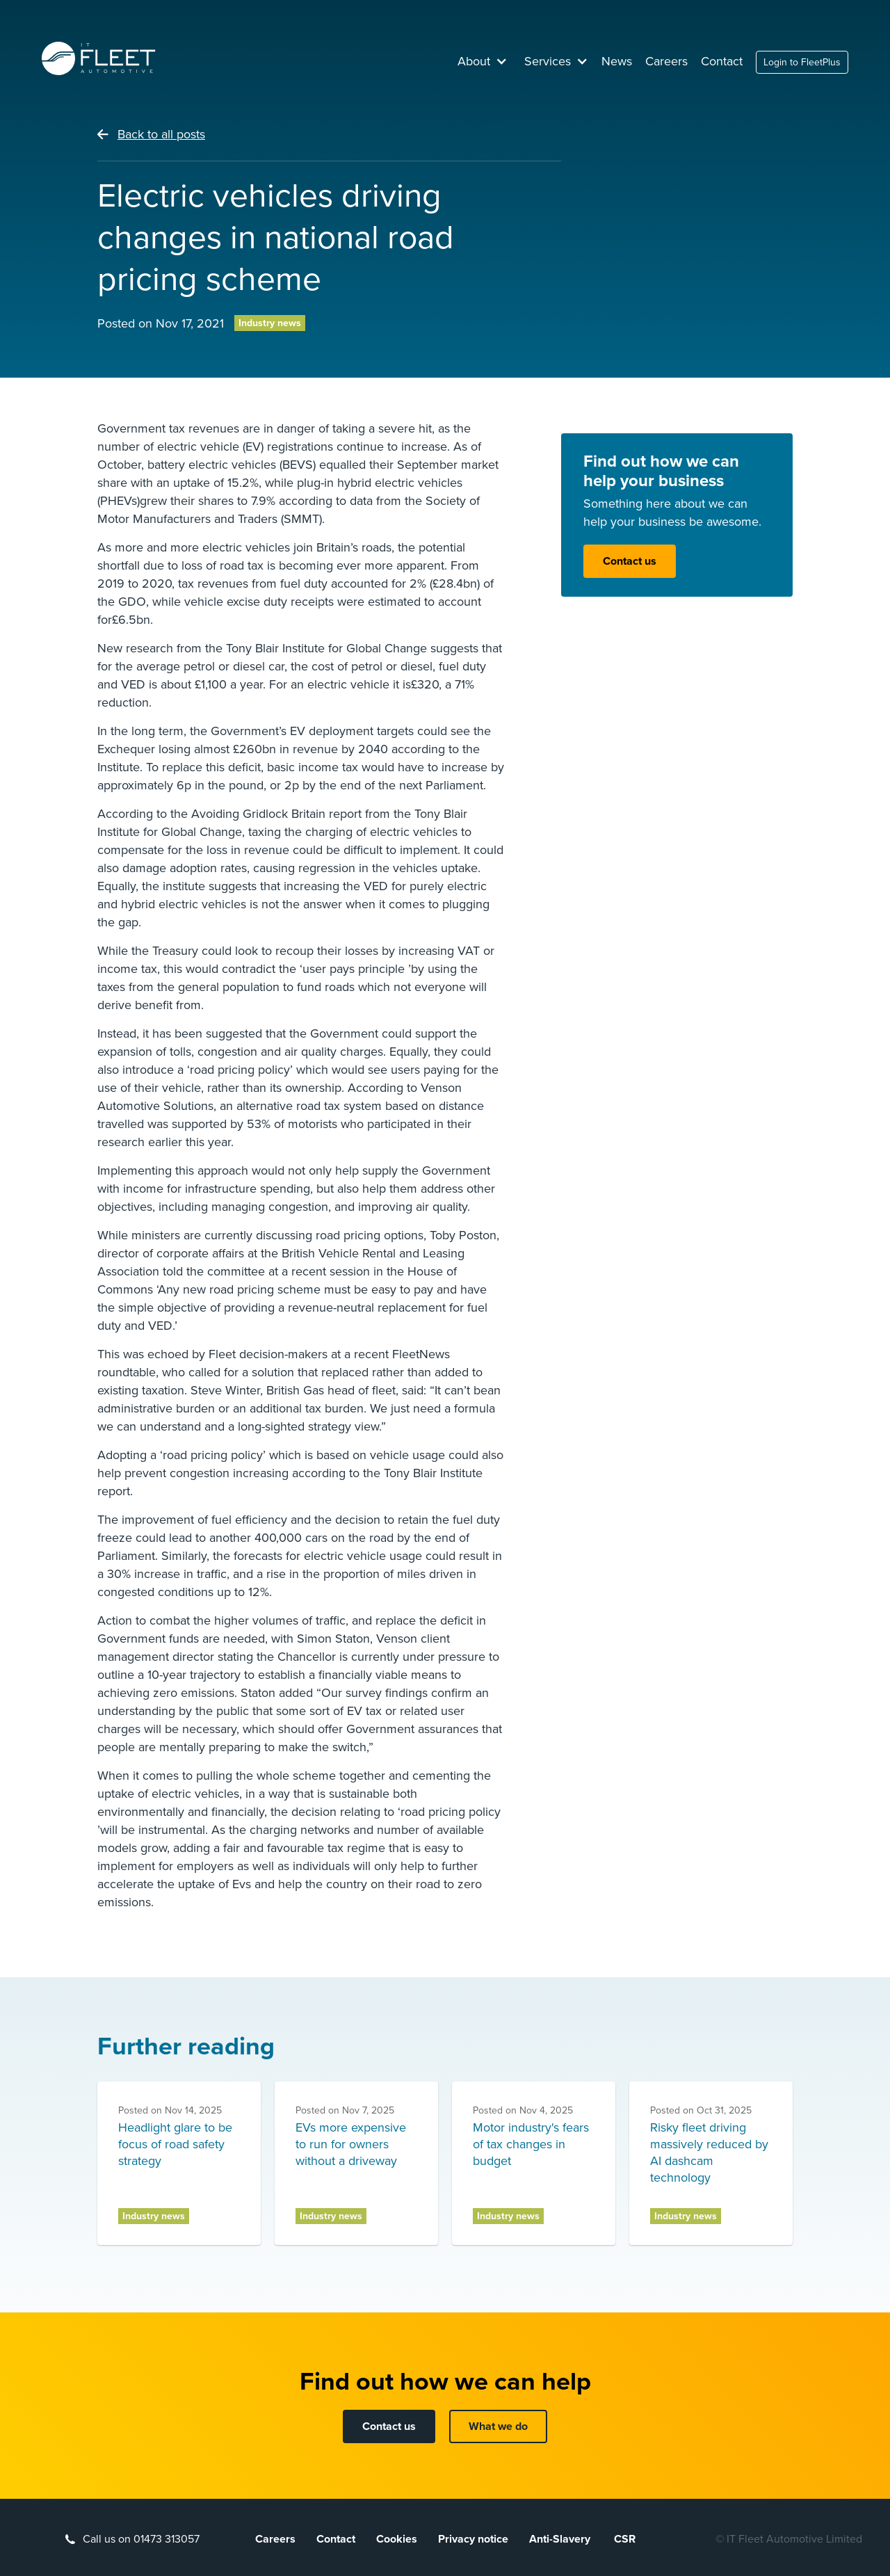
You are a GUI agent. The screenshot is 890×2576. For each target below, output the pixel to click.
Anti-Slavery (561, 2539)
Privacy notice (473, 2539)
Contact (722, 61)
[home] (99, 58)
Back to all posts (161, 134)
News (616, 61)
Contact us (629, 561)
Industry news (269, 323)
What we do (498, 2426)
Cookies (396, 2539)
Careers (666, 61)
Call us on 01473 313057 (141, 2539)
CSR (625, 2539)
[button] (483, 61)
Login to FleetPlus (802, 62)
